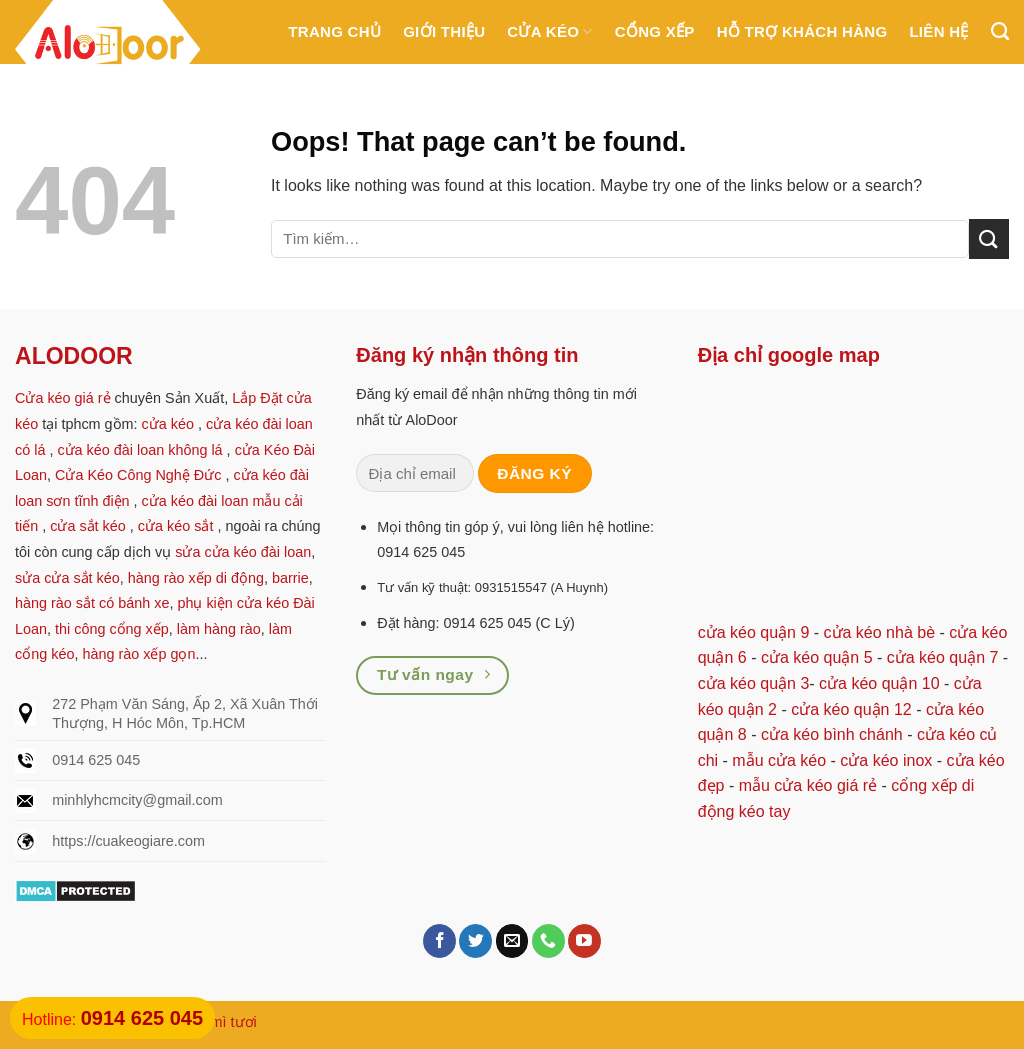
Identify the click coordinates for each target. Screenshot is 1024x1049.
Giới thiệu (444, 31)
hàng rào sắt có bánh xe (92, 603)
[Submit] (989, 238)
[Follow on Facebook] (439, 941)
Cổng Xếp (655, 31)
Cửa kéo (549, 31)
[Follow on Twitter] (475, 941)
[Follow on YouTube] (584, 941)
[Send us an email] (512, 941)
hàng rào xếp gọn (138, 654)
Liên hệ (938, 31)
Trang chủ (334, 31)
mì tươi (234, 1022)
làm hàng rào (219, 629)
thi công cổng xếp (112, 629)
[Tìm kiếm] (1000, 32)
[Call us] (548, 941)
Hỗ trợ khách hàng (802, 31)
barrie (290, 578)
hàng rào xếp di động (196, 578)
